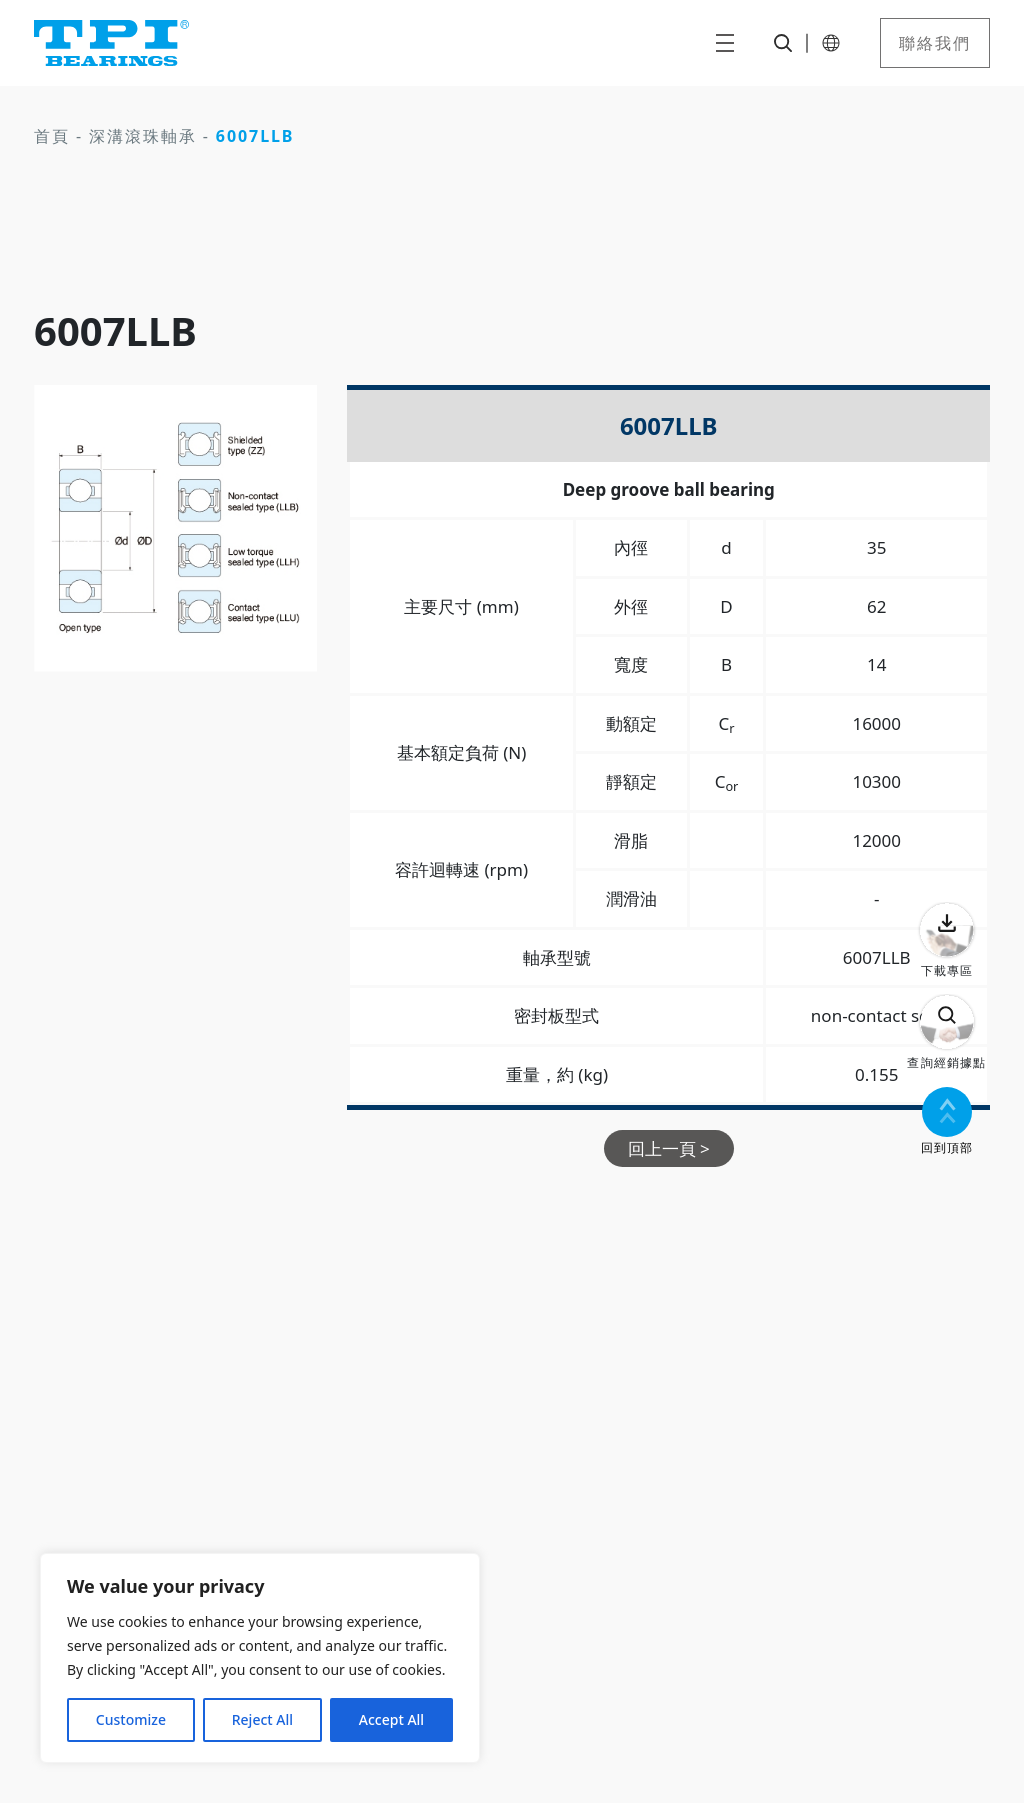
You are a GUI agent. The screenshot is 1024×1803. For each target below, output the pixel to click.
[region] (260, 1658)
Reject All (262, 1719)
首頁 (52, 136)
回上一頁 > (669, 1148)
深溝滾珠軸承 (143, 136)
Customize (131, 1719)
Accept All (391, 1719)
